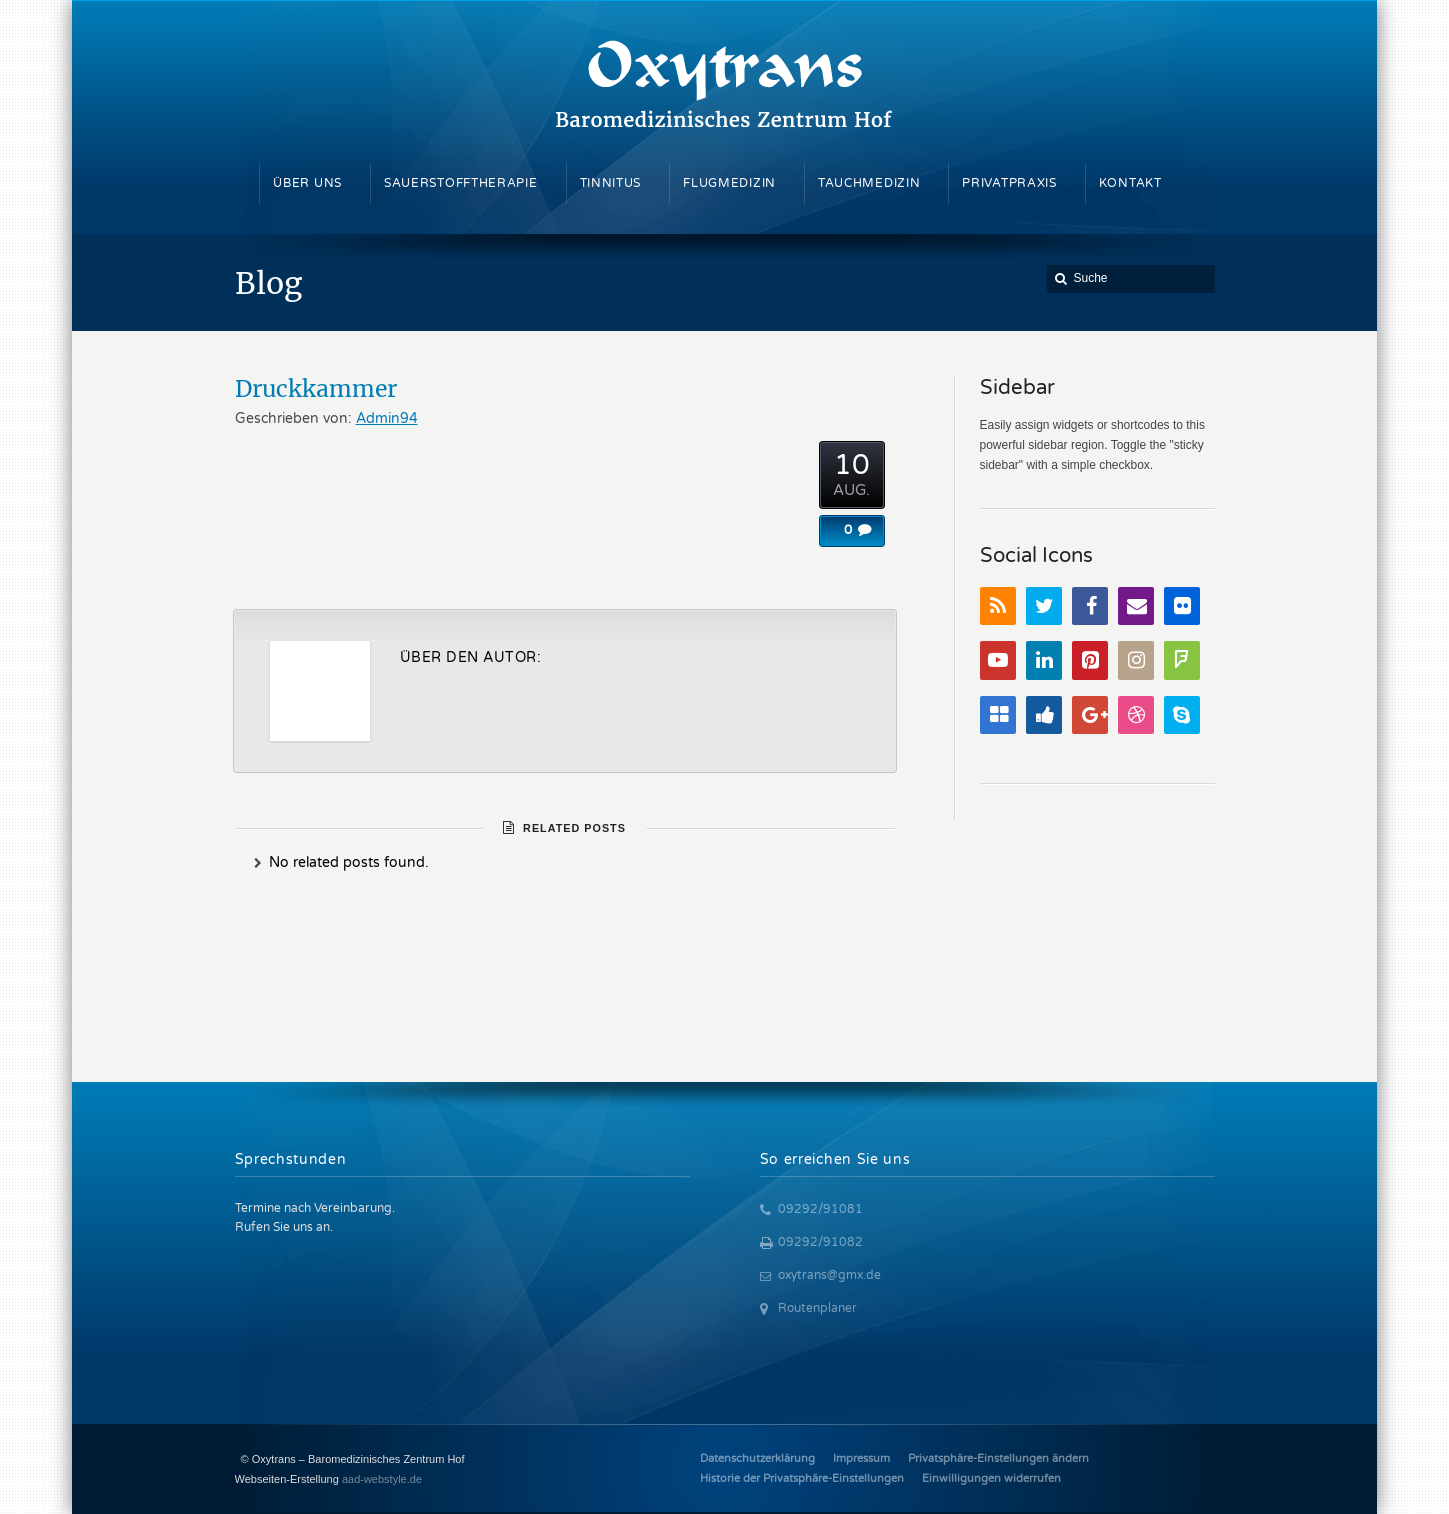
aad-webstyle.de (382, 1479)
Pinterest (1090, 660)
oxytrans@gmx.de (829, 1275)
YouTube (998, 660)
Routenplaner (817, 1308)
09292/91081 (820, 1209)
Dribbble (1136, 715)
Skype (1182, 715)
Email (1136, 606)
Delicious (998, 715)
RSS (998, 606)
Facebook (1090, 606)
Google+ (1090, 715)
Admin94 (387, 418)
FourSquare (1182, 660)
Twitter (1044, 606)
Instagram (1136, 660)
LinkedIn (1044, 660)
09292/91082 (820, 1242)
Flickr (1182, 606)
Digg (1044, 715)
